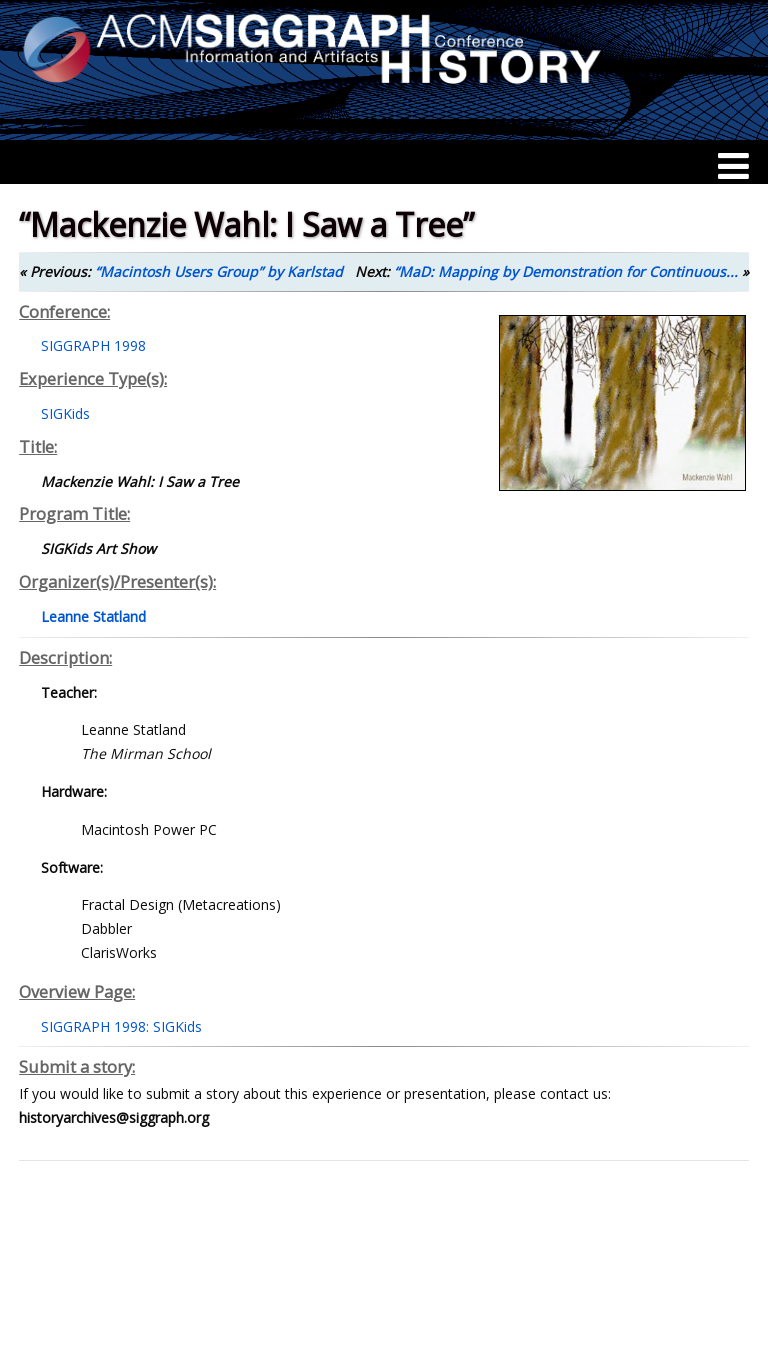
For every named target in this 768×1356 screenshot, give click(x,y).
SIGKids (65, 413)
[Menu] (733, 166)
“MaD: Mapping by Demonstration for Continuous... (566, 271)
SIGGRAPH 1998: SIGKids (121, 1026)
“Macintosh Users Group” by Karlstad (219, 271)
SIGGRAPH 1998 (93, 345)
